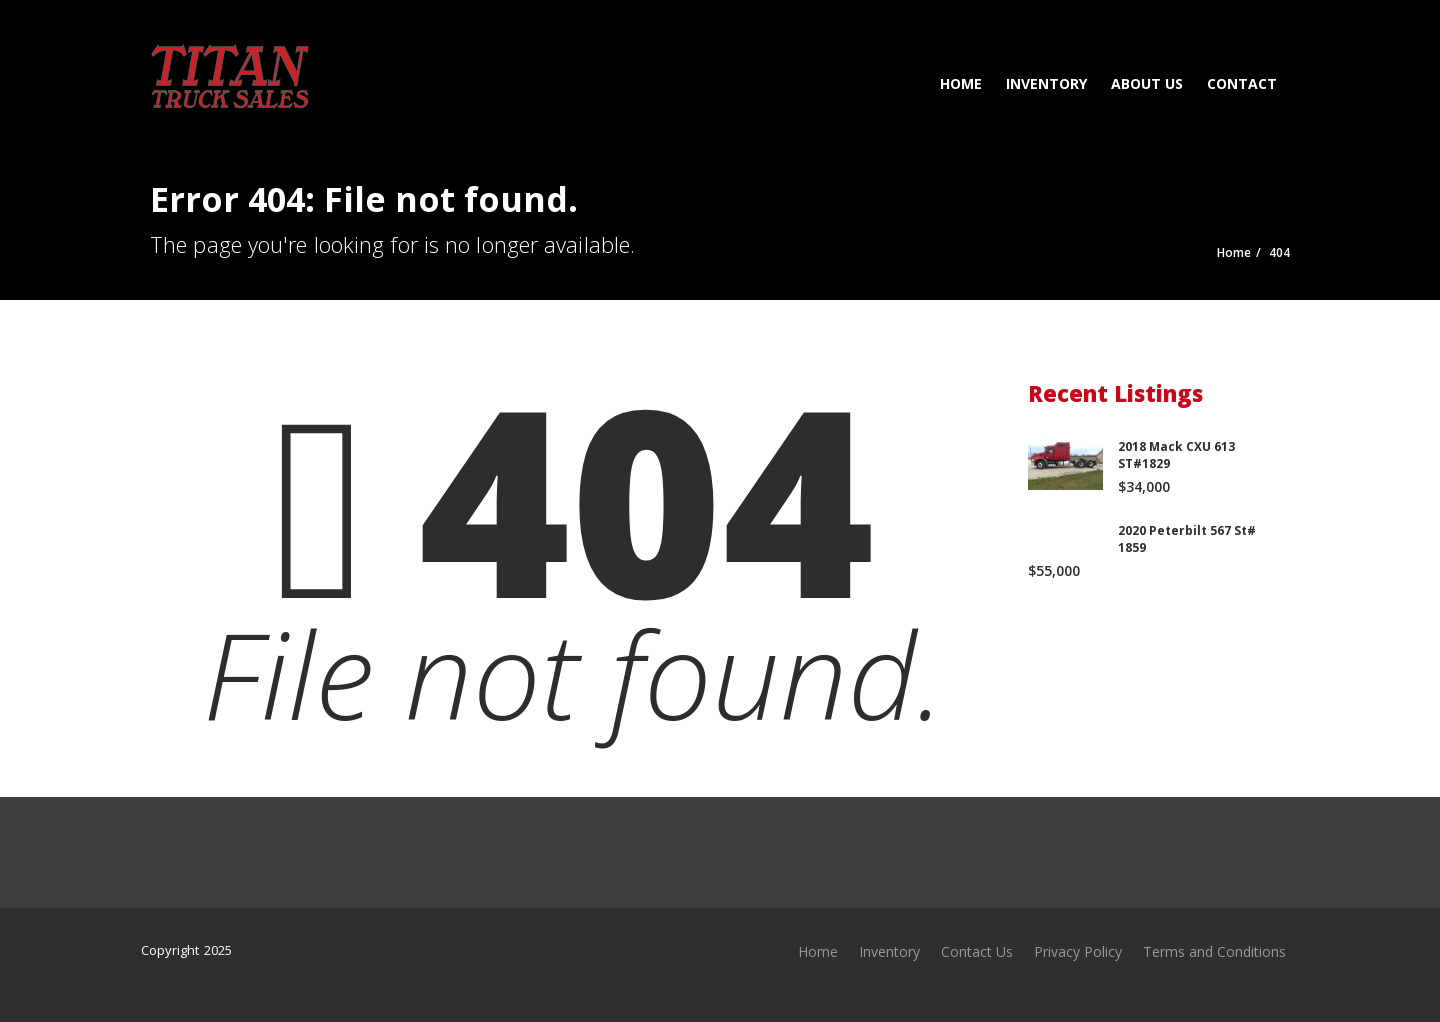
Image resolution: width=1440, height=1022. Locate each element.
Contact (1242, 83)
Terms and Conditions (1214, 951)
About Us (1147, 83)
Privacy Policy (1078, 951)
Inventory (1046, 83)
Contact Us (977, 951)
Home (961, 83)
